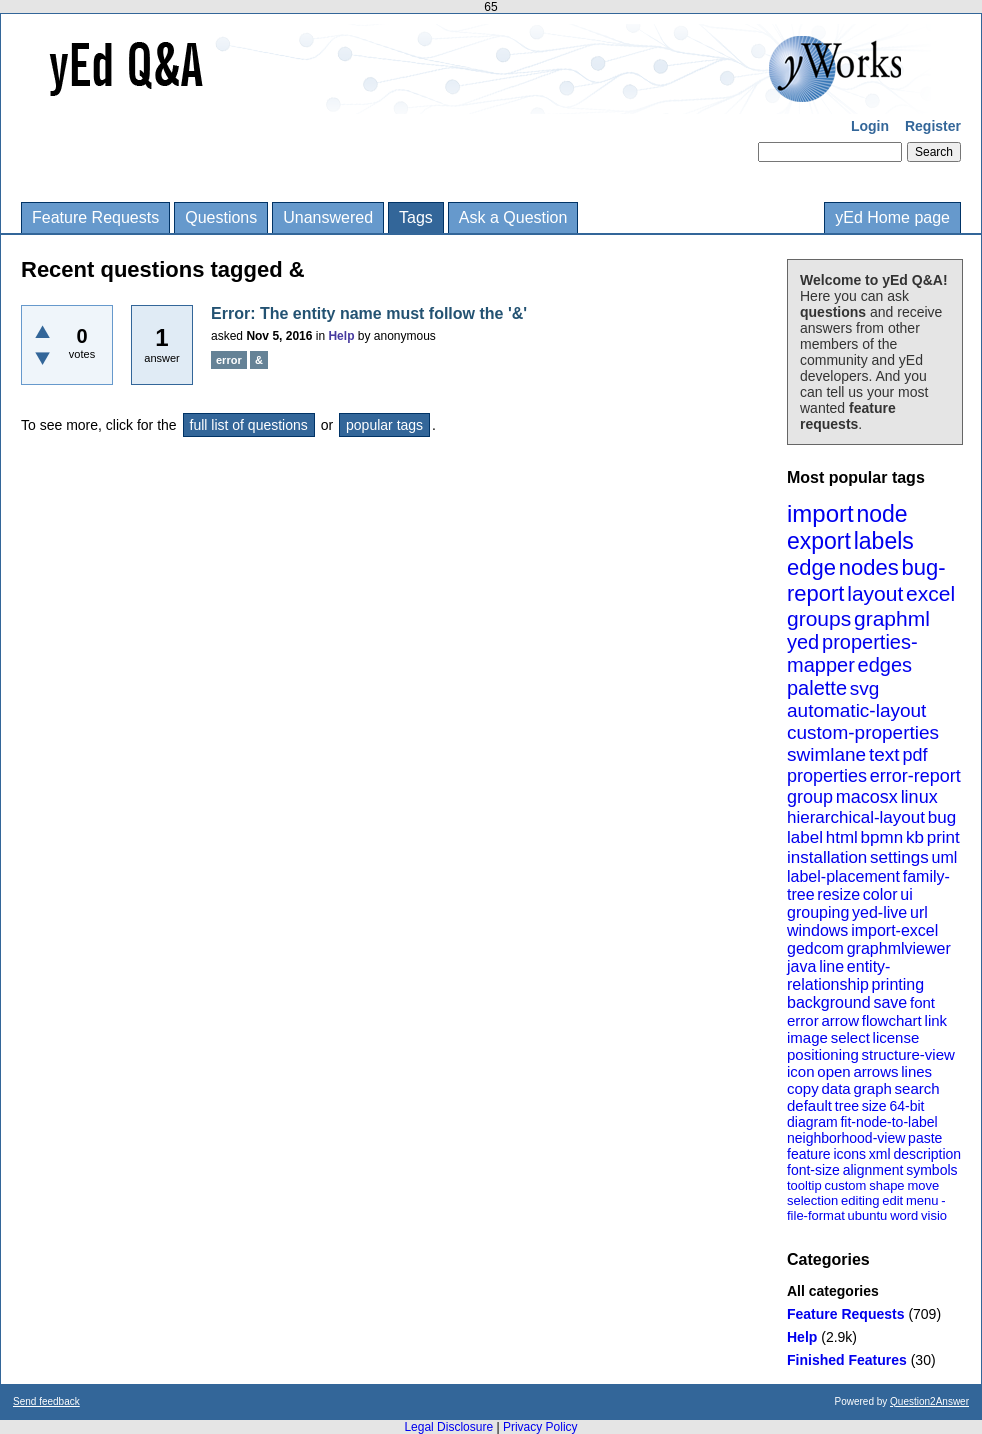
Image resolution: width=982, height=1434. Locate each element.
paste (925, 1138)
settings (899, 857)
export (819, 541)
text (884, 754)
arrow (840, 1020)
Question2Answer (929, 1401)
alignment (873, 1170)
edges (885, 665)
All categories (833, 1291)
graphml (892, 618)
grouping (818, 912)
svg (865, 688)
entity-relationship (838, 975)
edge (811, 567)
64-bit (906, 1106)
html (842, 837)
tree (847, 1106)
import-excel (894, 930)
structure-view (908, 1054)
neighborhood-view (846, 1138)
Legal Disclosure (448, 1427)
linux (919, 797)
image (807, 1037)
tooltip (804, 1185)
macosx (867, 797)
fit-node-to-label (888, 1122)
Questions (221, 217)
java (801, 966)
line (831, 966)
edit (892, 1200)
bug (942, 817)
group (810, 797)
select (850, 1037)
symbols (931, 1170)
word (904, 1215)
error (803, 1020)
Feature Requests (95, 217)
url (919, 912)
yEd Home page (892, 217)
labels (884, 541)
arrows (875, 1071)
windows (817, 930)
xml (880, 1154)
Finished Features (847, 1360)
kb (915, 837)
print (943, 837)
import (820, 513)
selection (812, 1200)
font (922, 1002)
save (890, 1002)
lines (916, 1071)
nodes (869, 567)
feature (809, 1154)
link (936, 1020)
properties (827, 776)
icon (801, 1071)
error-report (915, 776)
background (829, 1002)
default (809, 1105)
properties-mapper (852, 653)
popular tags (384, 425)
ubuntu (868, 1215)
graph (872, 1088)
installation (827, 857)
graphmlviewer (899, 948)
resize (838, 894)
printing (898, 984)
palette (817, 688)
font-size (813, 1170)
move (923, 1185)
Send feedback (46, 1401)
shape (886, 1185)
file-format (816, 1215)
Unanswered (328, 217)
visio (934, 1215)
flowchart (892, 1020)
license (896, 1037)
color (880, 894)
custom (845, 1185)
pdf (914, 755)
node (881, 514)
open (833, 1071)
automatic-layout (856, 710)
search (917, 1088)
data (835, 1088)
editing (860, 1200)
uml (944, 857)
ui (906, 894)
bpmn (882, 837)
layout (875, 593)
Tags (416, 217)
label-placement (843, 876)
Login (870, 126)
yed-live (879, 912)
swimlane (826, 754)
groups (819, 618)
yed (803, 642)
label (805, 837)
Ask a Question (513, 217)
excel (930, 593)
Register (933, 126)
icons (849, 1154)
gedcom (815, 948)
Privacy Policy (540, 1427)
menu (922, 1200)
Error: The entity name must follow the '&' (369, 313)
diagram (812, 1122)
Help (802, 1337)
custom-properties (863, 732)
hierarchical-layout (856, 817)
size (874, 1106)
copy (803, 1088)
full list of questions (249, 425)
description (927, 1154)
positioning (823, 1054)
